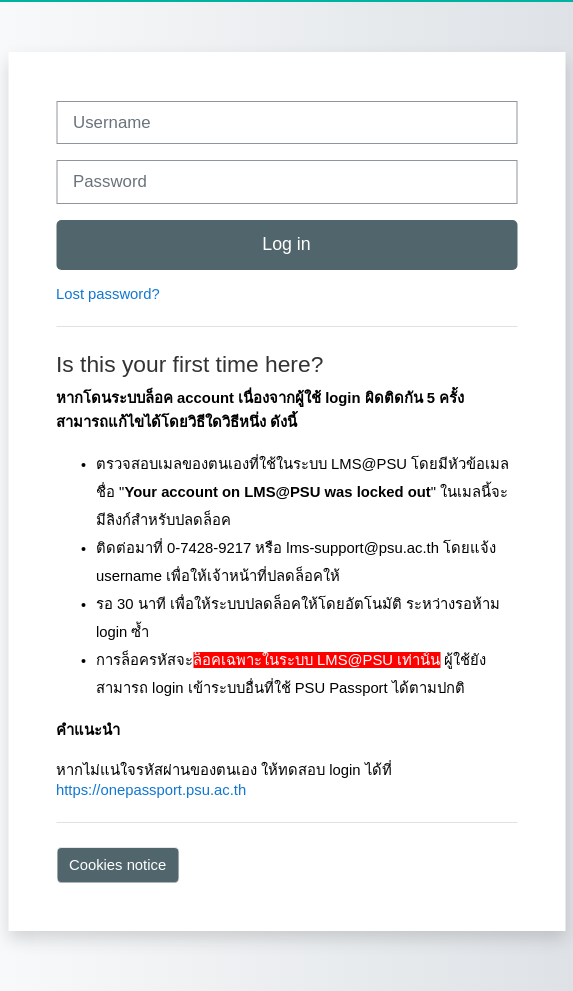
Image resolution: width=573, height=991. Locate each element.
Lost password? (108, 294)
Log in (286, 244)
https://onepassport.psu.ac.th (151, 790)
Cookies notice (117, 865)
